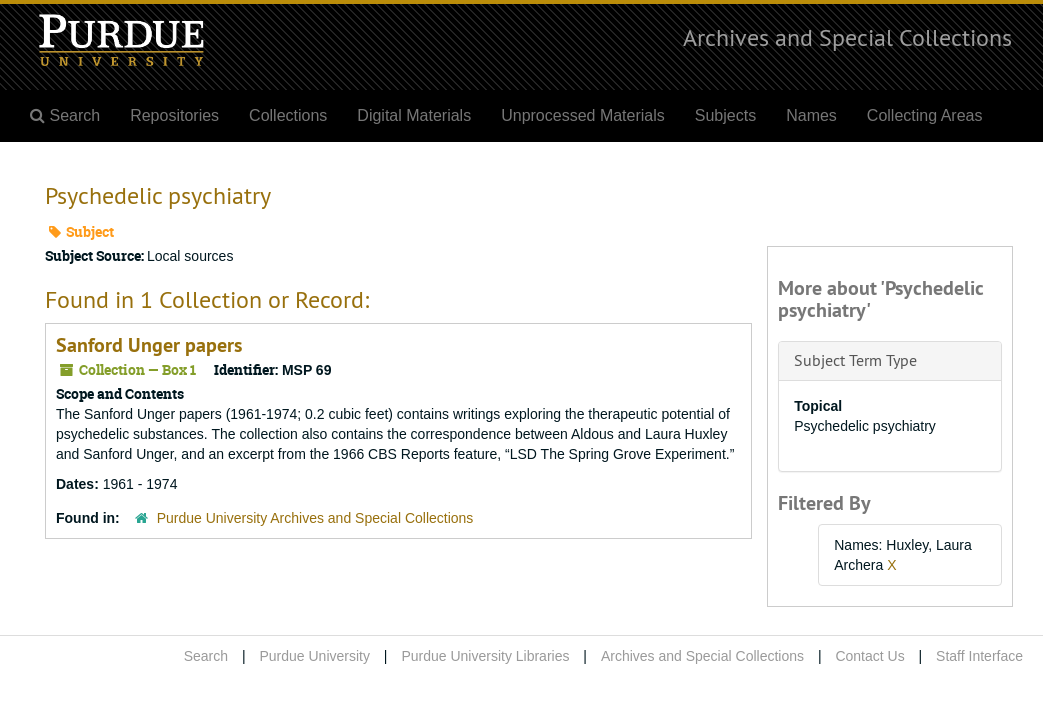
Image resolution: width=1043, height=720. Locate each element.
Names (811, 115)
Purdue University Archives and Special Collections (315, 518)
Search (206, 656)
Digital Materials (414, 115)
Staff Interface (979, 656)
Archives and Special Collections (847, 37)
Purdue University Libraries (485, 656)
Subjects (725, 115)
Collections (288, 115)
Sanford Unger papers (149, 345)
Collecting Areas (925, 115)
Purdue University (314, 656)
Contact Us (869, 656)
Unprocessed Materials (583, 115)
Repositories (174, 115)
